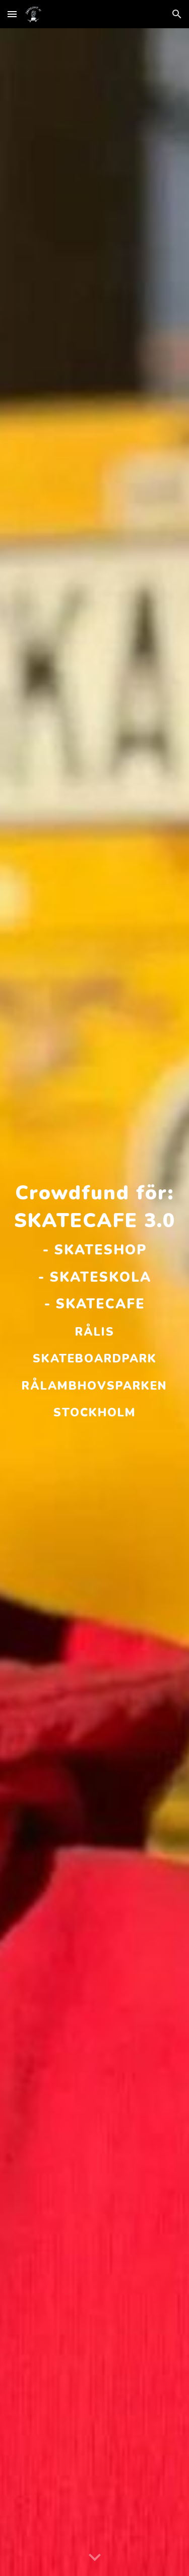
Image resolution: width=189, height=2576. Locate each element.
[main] (95, 1302)
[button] (12, 14)
